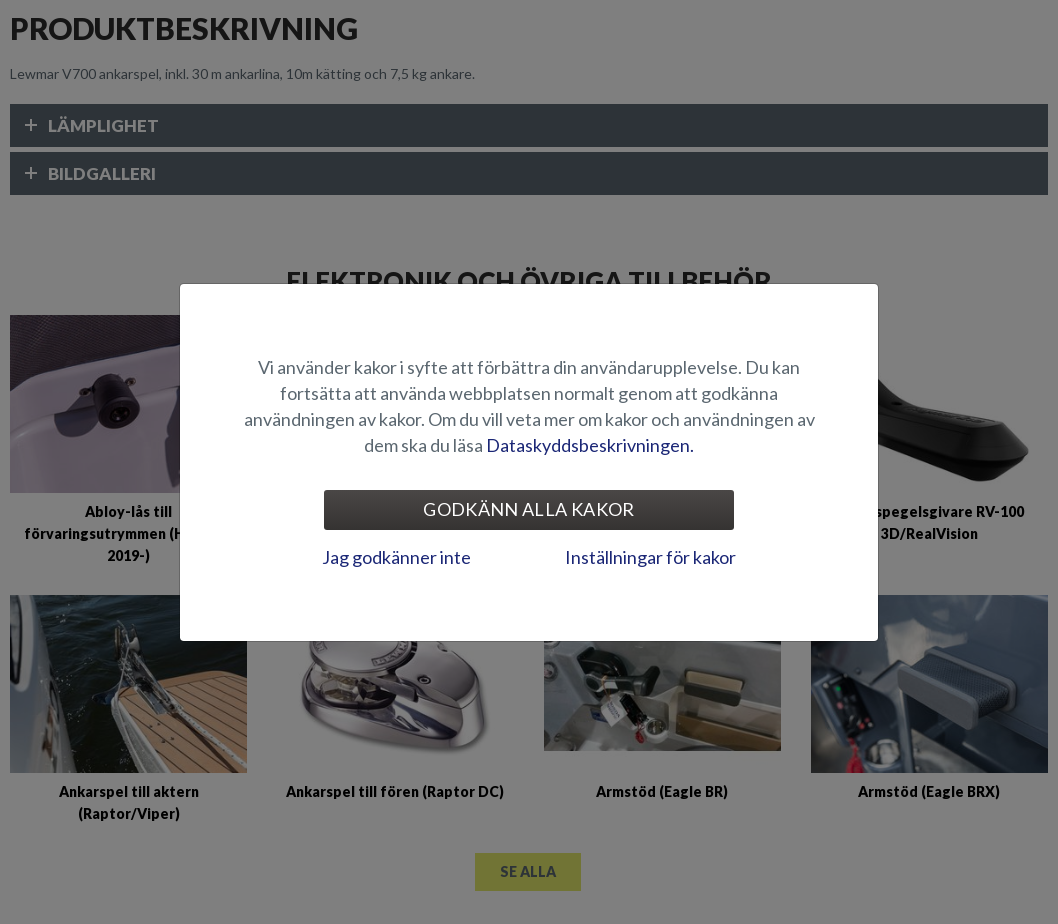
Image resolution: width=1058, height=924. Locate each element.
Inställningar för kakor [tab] (650, 557)
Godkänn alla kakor (528, 509)
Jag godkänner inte (396, 557)
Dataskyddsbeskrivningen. (590, 445)
